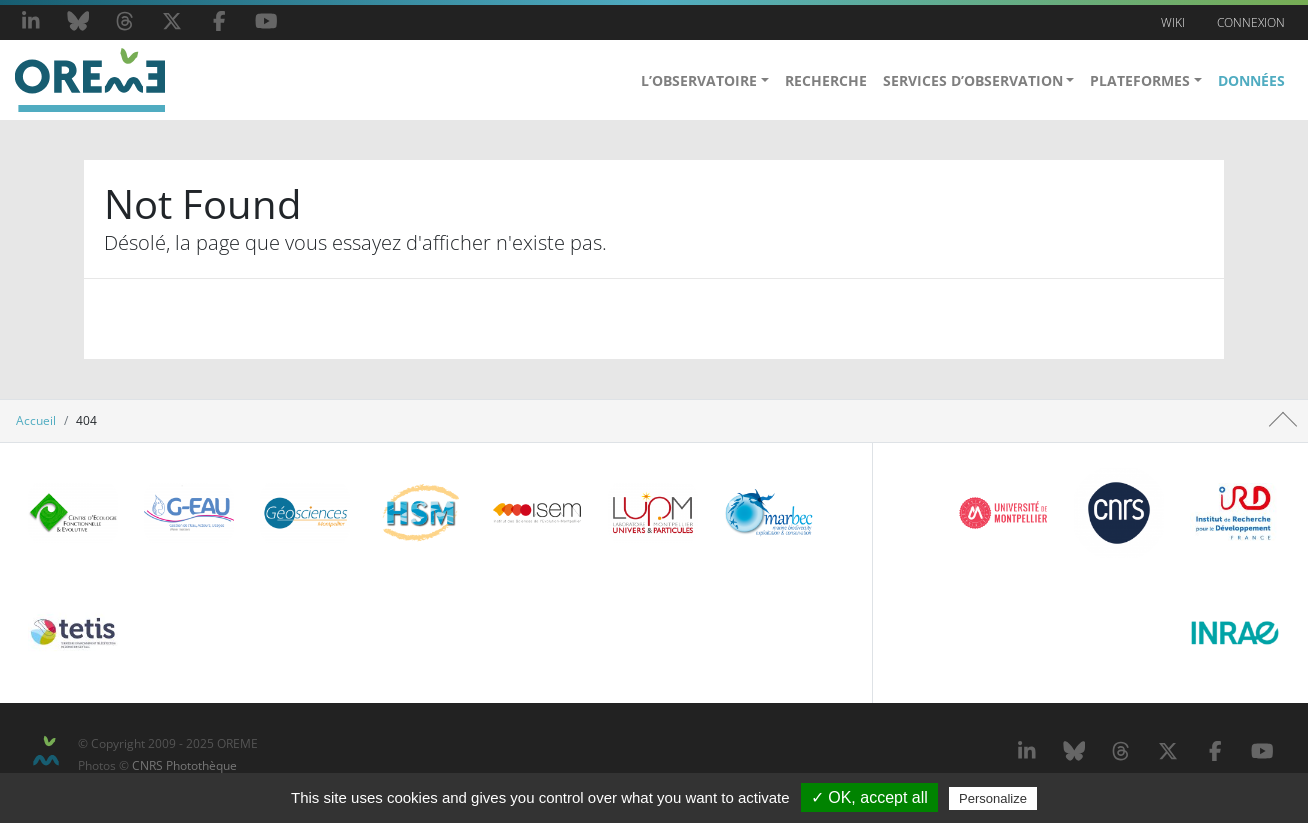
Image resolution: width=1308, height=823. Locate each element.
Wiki (1173, 22)
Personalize (993, 798)
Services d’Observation (973, 80)
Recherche (826, 80)
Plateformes (1140, 80)
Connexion (1251, 22)
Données (1251, 80)
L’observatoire (699, 80)
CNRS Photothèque (184, 765)
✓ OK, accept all (869, 797)
